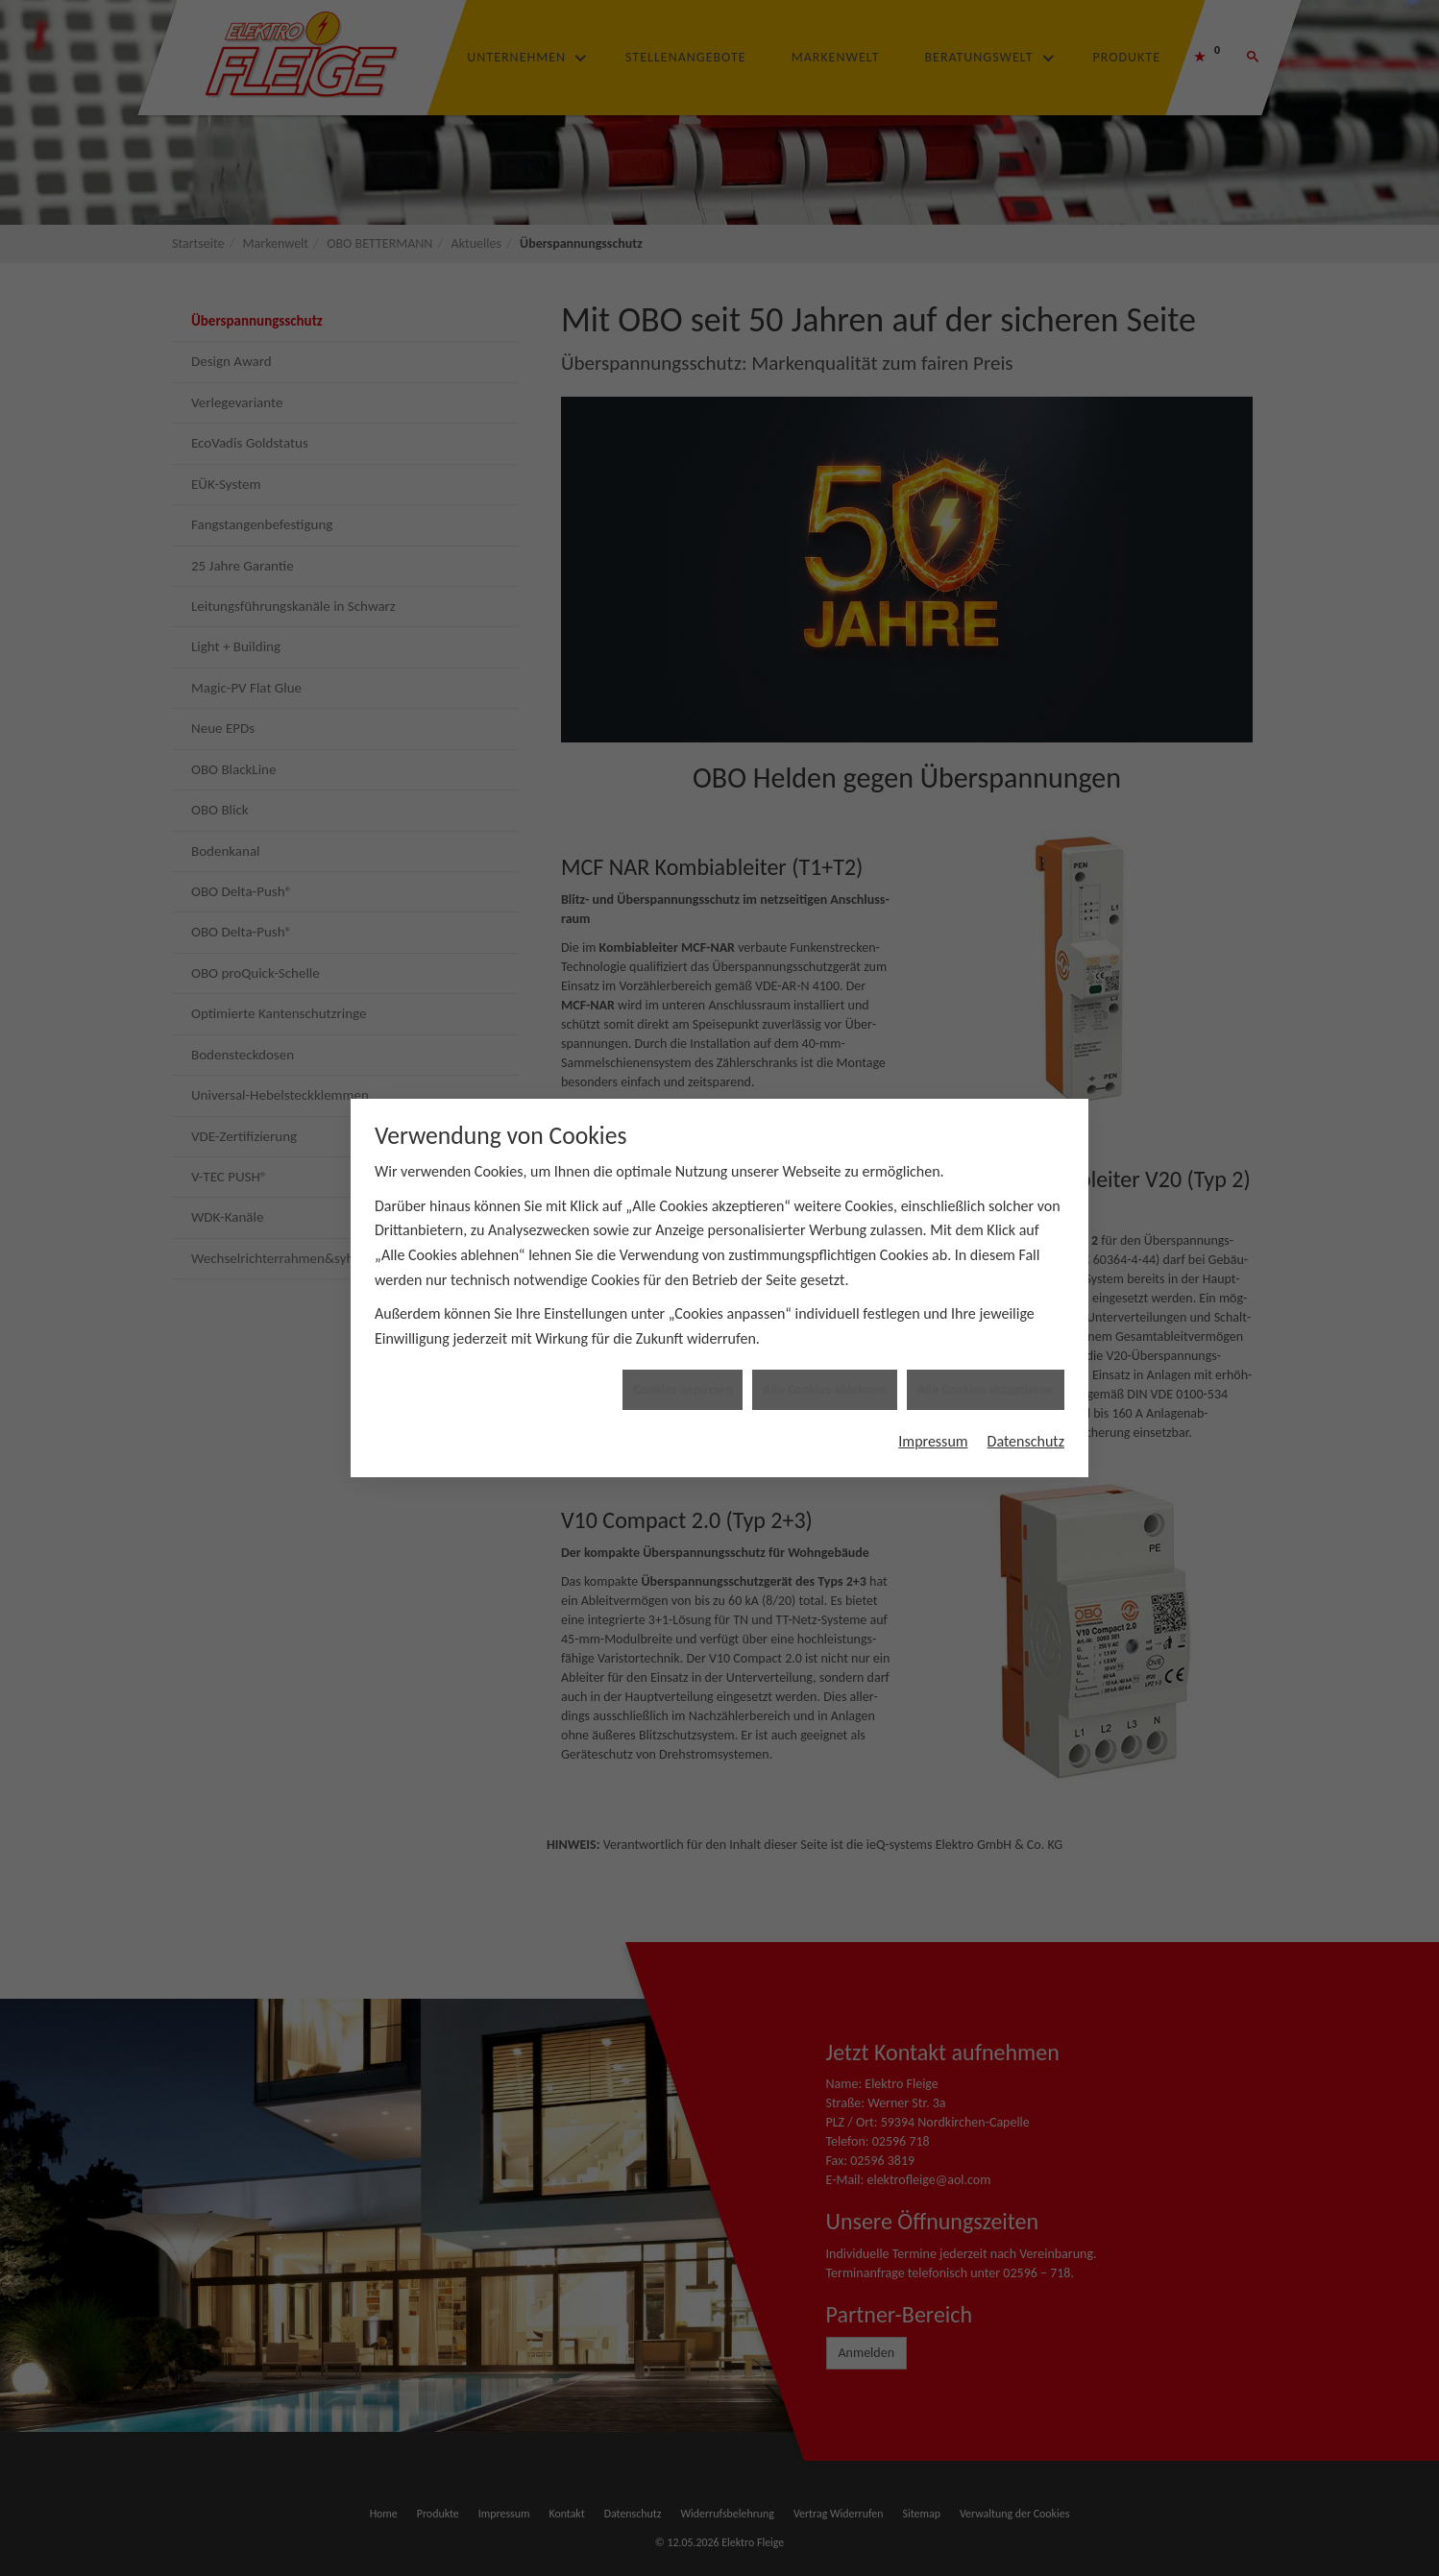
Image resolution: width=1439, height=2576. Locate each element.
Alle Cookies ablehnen (825, 1297)
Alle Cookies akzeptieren (985, 1297)
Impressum (932, 1348)
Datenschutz (1026, 1348)
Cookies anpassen (682, 1297)
